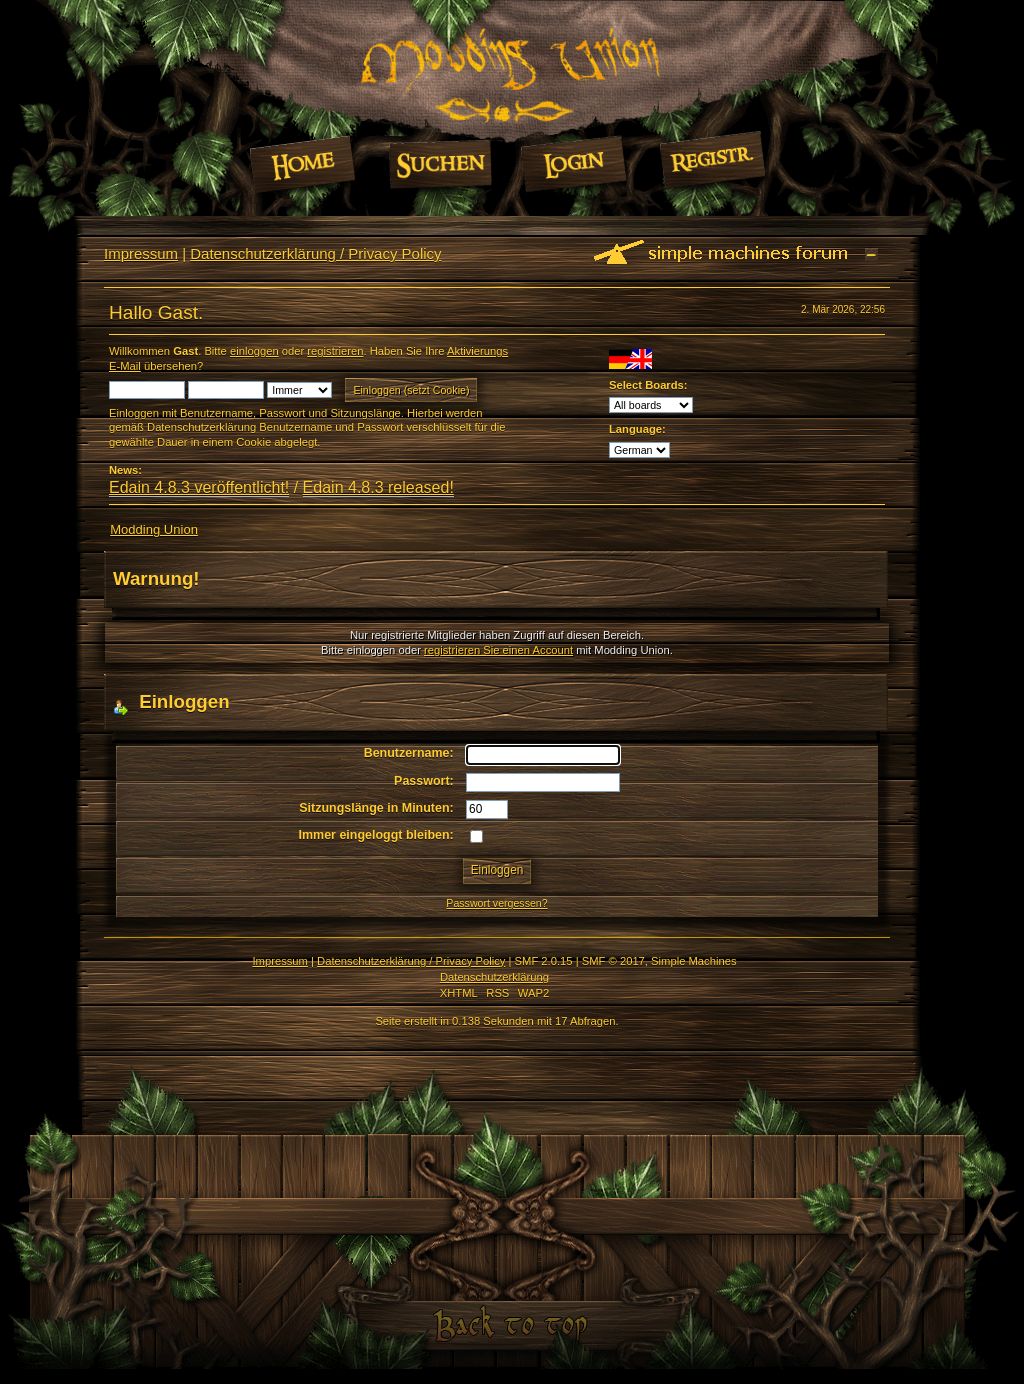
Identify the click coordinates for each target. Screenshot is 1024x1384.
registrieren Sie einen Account (498, 650)
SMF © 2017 (613, 961)
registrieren (335, 351)
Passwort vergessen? (496, 903)
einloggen (254, 351)
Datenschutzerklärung (494, 977)
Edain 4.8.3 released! (378, 487)
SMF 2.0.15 (544, 961)
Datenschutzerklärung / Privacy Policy (315, 253)
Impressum (141, 253)
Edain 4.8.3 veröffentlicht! (199, 487)
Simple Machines (693, 961)
